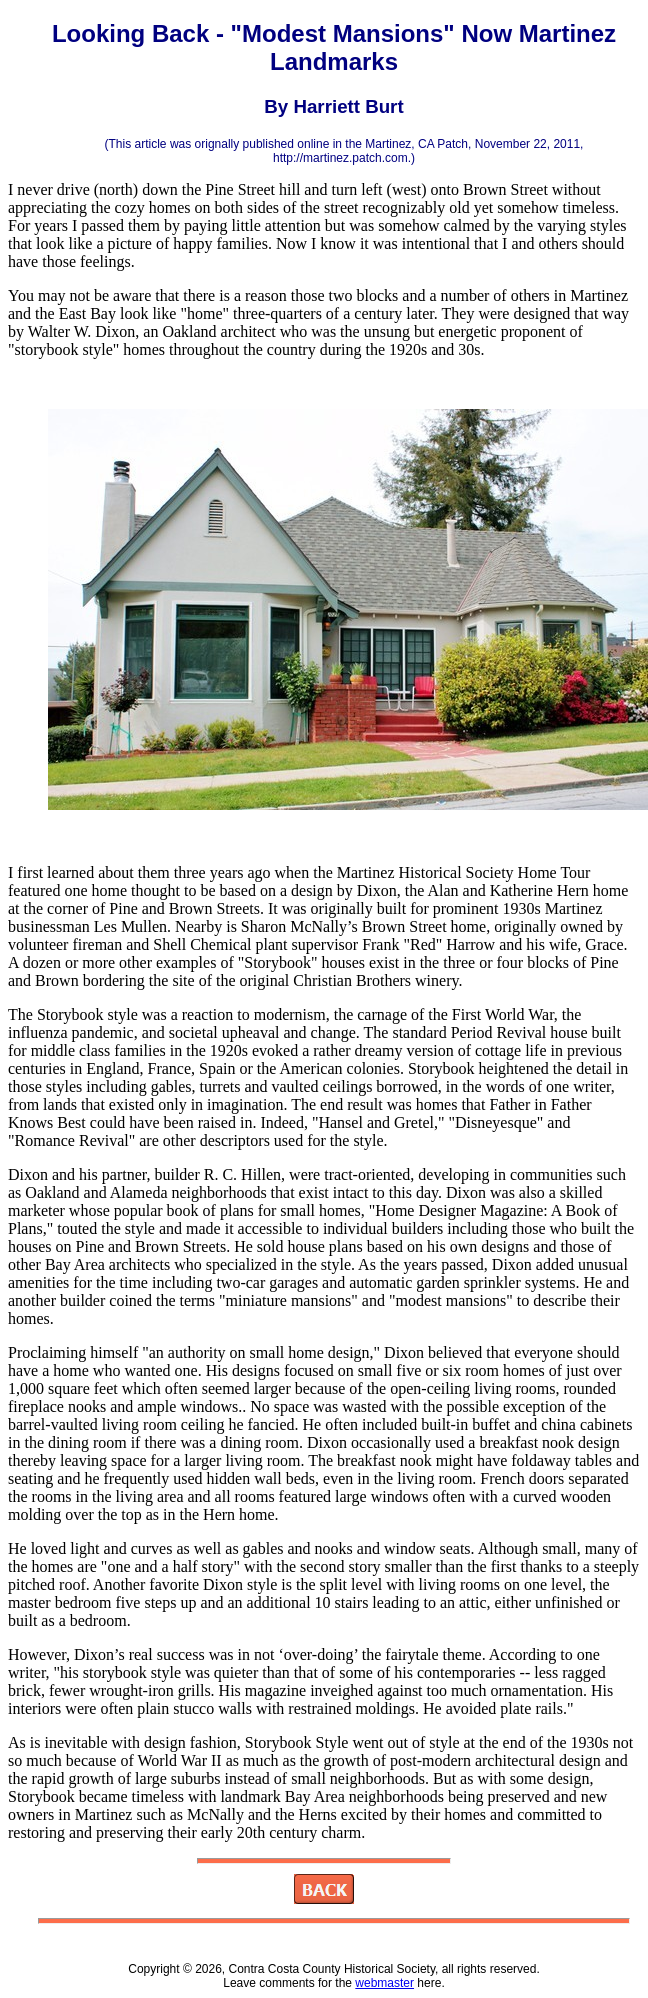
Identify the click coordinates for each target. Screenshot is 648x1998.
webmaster (384, 1983)
